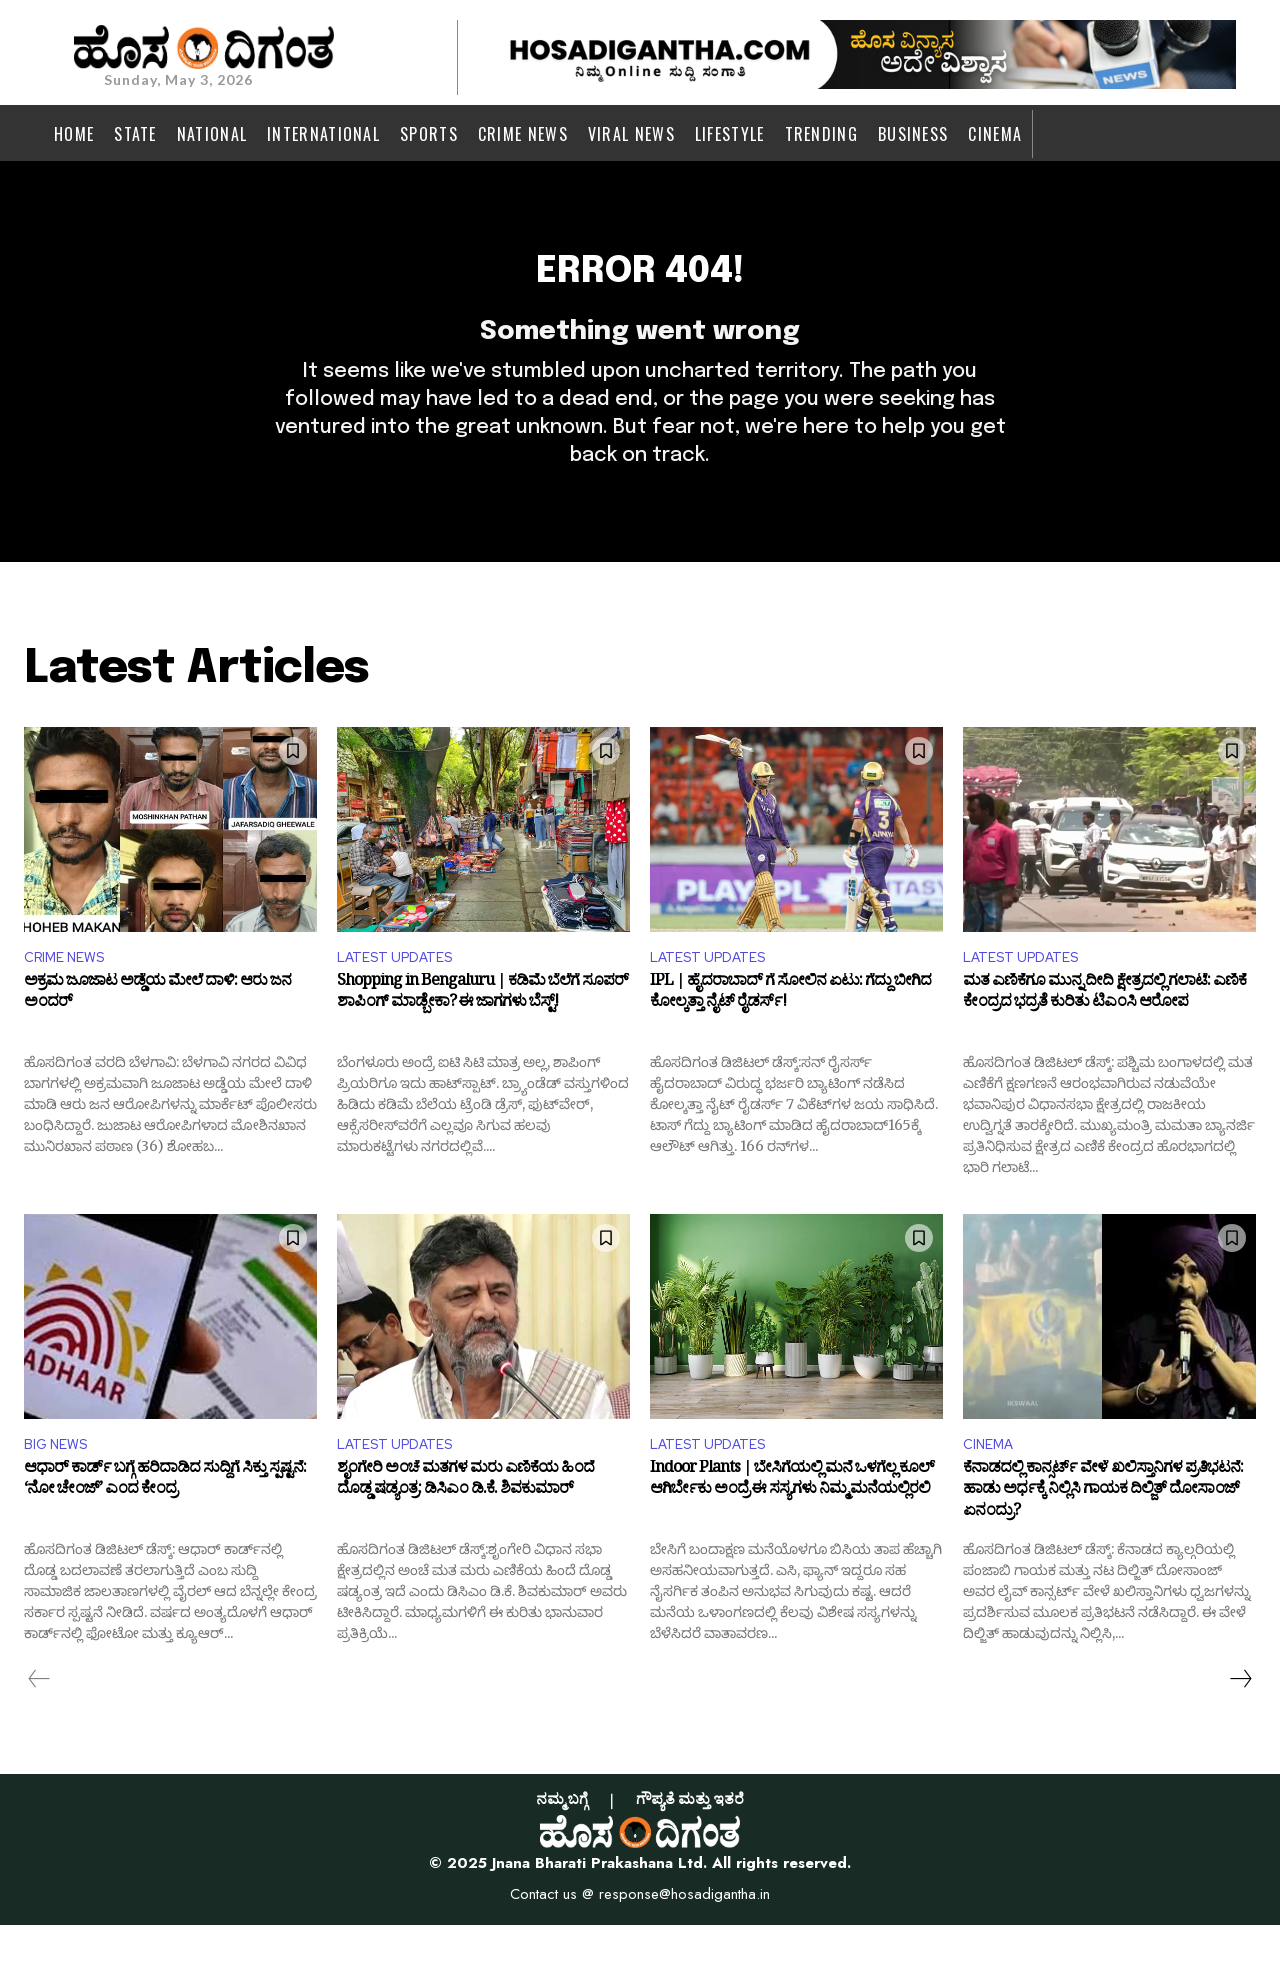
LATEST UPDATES (403, 998)
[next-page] (1240, 1726)
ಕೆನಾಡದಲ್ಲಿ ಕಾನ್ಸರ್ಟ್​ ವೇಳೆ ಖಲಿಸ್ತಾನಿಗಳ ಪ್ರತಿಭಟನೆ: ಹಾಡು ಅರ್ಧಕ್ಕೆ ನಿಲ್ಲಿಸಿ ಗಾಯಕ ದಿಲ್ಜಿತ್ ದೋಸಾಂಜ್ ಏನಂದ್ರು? (1103, 1541)
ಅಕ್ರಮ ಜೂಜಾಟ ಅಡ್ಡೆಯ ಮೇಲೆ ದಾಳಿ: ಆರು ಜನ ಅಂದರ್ (157, 1039)
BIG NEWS (60, 1489)
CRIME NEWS (70, 998)
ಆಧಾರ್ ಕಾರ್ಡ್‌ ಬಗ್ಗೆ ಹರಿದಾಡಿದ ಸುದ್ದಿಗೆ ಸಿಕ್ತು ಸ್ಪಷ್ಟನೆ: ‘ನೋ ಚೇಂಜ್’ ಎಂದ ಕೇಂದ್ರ (165, 1531)
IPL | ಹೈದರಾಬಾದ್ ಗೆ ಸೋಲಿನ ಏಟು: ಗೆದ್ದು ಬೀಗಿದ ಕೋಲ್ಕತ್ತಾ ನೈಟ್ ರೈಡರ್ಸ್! (790, 1039)
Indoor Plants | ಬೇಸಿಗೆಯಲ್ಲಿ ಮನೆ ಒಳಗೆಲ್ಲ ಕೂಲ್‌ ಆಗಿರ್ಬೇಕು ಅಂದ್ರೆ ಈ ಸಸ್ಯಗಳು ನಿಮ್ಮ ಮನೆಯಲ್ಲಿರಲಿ (792, 1531)
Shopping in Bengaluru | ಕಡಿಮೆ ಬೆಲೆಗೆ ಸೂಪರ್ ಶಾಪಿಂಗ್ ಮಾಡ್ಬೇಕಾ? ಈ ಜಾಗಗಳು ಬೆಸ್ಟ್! (482, 1039)
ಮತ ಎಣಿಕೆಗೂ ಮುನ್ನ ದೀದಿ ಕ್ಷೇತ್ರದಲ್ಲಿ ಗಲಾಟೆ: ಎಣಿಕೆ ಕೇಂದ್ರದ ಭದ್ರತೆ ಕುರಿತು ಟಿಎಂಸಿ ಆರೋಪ (1104, 1039)
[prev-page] (39, 1726)
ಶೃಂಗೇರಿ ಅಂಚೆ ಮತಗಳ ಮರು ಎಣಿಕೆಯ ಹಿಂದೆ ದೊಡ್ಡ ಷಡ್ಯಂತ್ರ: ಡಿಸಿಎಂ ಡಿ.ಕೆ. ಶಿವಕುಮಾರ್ (465, 1531)
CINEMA (992, 1489)
